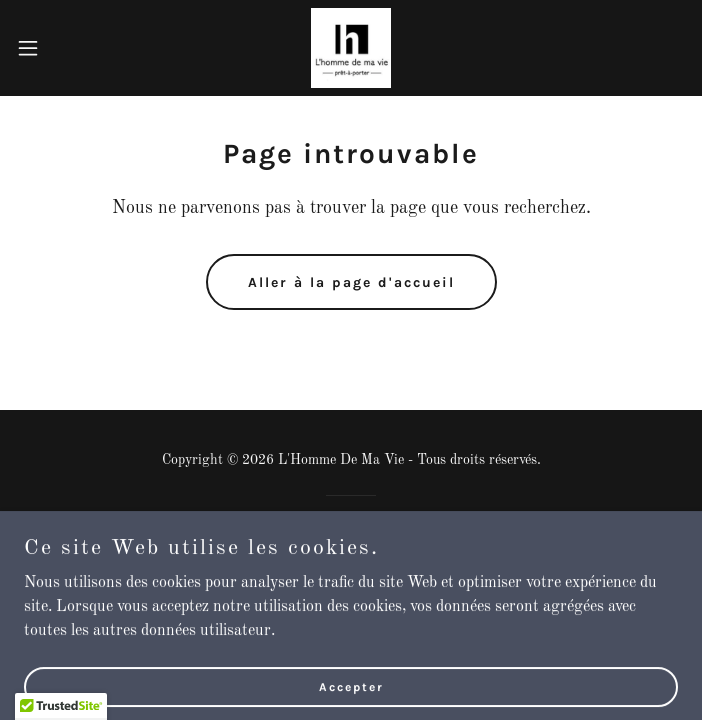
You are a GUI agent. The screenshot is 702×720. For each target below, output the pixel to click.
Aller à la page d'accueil (351, 282)
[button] (59, 48)
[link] (351, 48)
